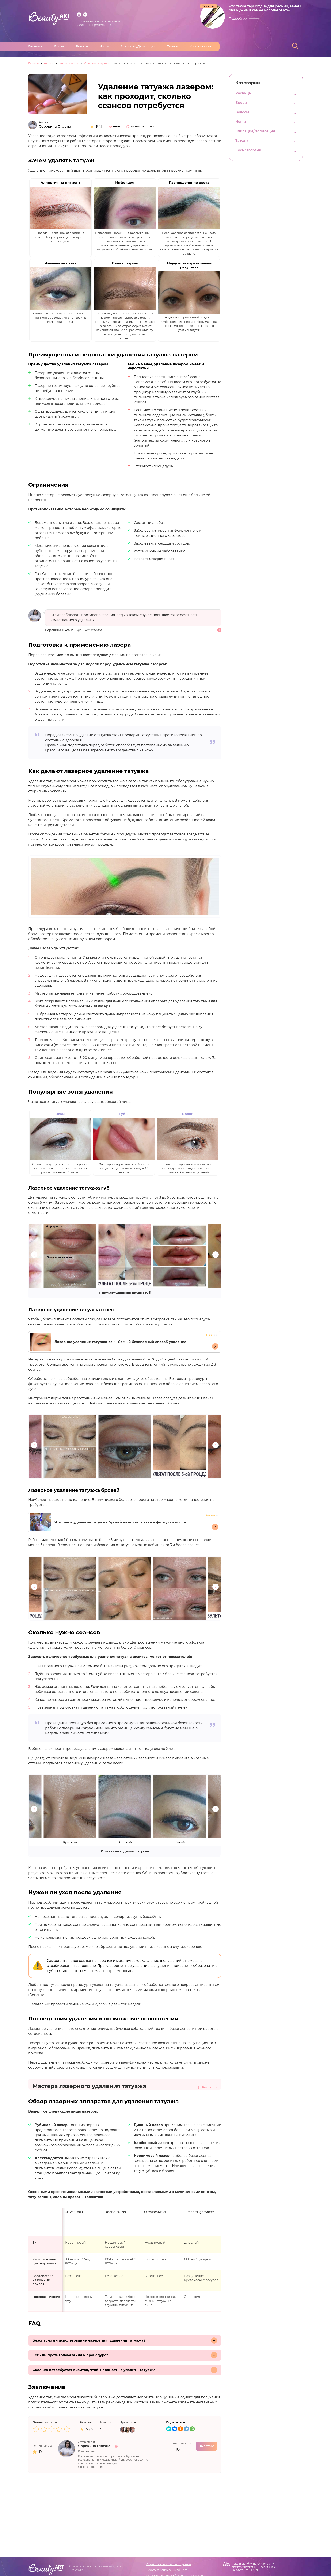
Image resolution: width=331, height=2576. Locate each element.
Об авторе (206, 2446)
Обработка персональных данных (168, 2564)
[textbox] (207, 2087)
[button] (34, 1254)
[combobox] (194, 2087)
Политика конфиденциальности (167, 2570)
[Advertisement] (124, 2502)
